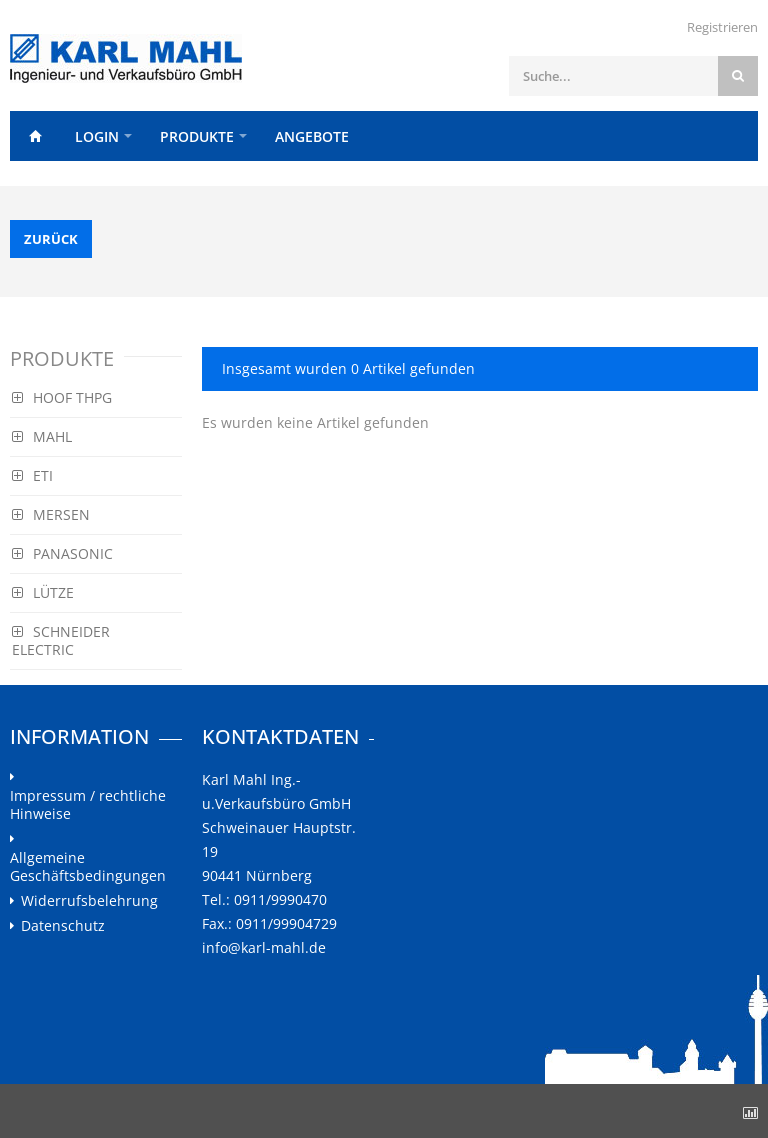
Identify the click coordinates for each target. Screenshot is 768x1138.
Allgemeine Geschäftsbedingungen (88, 867)
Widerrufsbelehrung (89, 901)
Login (97, 136)
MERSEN (51, 514)
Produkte (197, 136)
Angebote (312, 136)
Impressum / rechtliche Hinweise (88, 805)
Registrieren (722, 27)
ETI (32, 475)
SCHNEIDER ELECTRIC (61, 640)
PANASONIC (62, 553)
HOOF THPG (62, 397)
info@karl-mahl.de (264, 947)
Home (35, 136)
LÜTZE (43, 592)
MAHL (42, 436)
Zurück (51, 239)
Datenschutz (63, 926)
